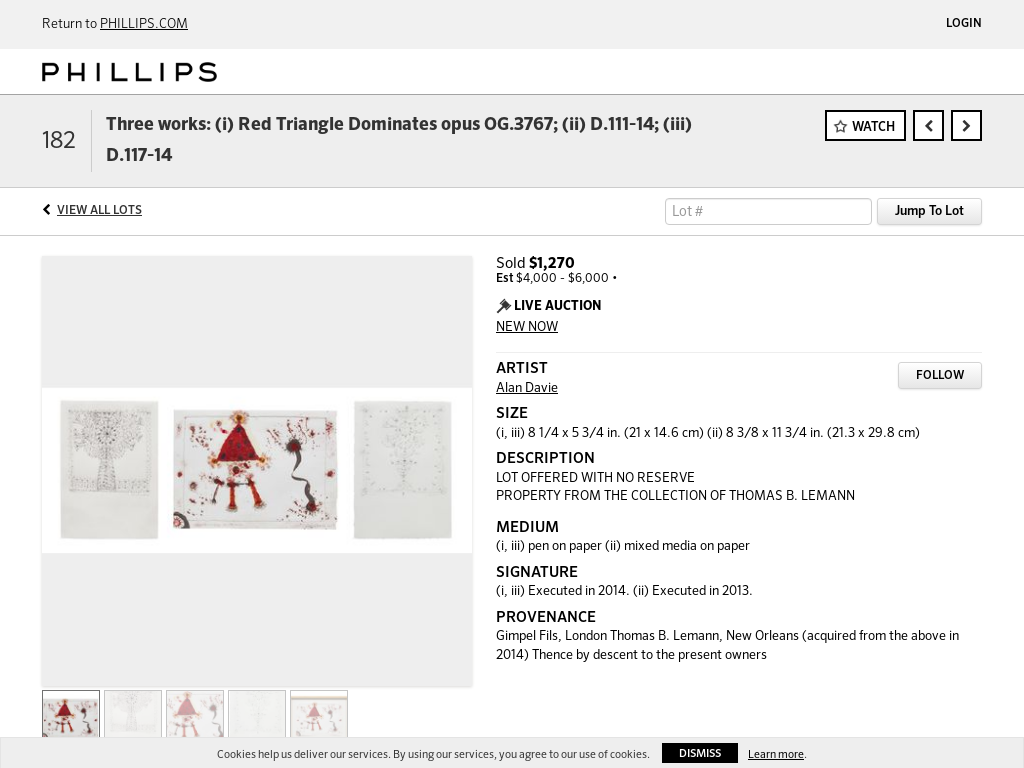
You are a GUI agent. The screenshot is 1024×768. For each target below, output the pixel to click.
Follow (940, 376)
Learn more (776, 754)
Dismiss (700, 753)
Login (964, 24)
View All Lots (99, 211)
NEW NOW (527, 327)
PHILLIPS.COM (144, 24)
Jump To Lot (929, 211)
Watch (873, 127)
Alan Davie (527, 388)
